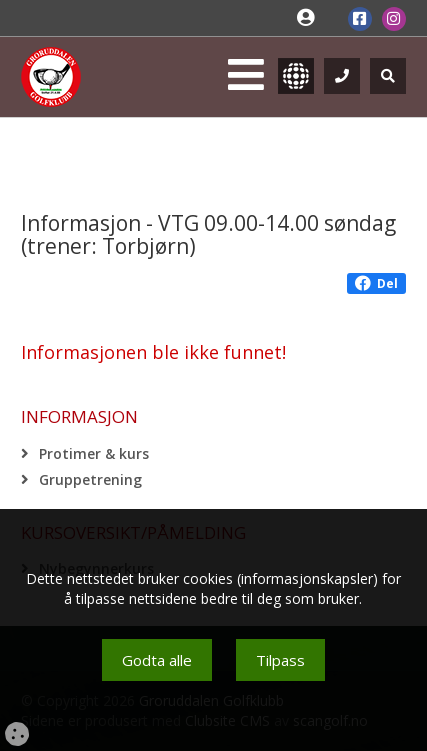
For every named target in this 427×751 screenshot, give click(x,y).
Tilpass (280, 660)
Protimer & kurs (94, 453)
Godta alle (157, 660)
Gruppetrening (90, 479)
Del (376, 283)
